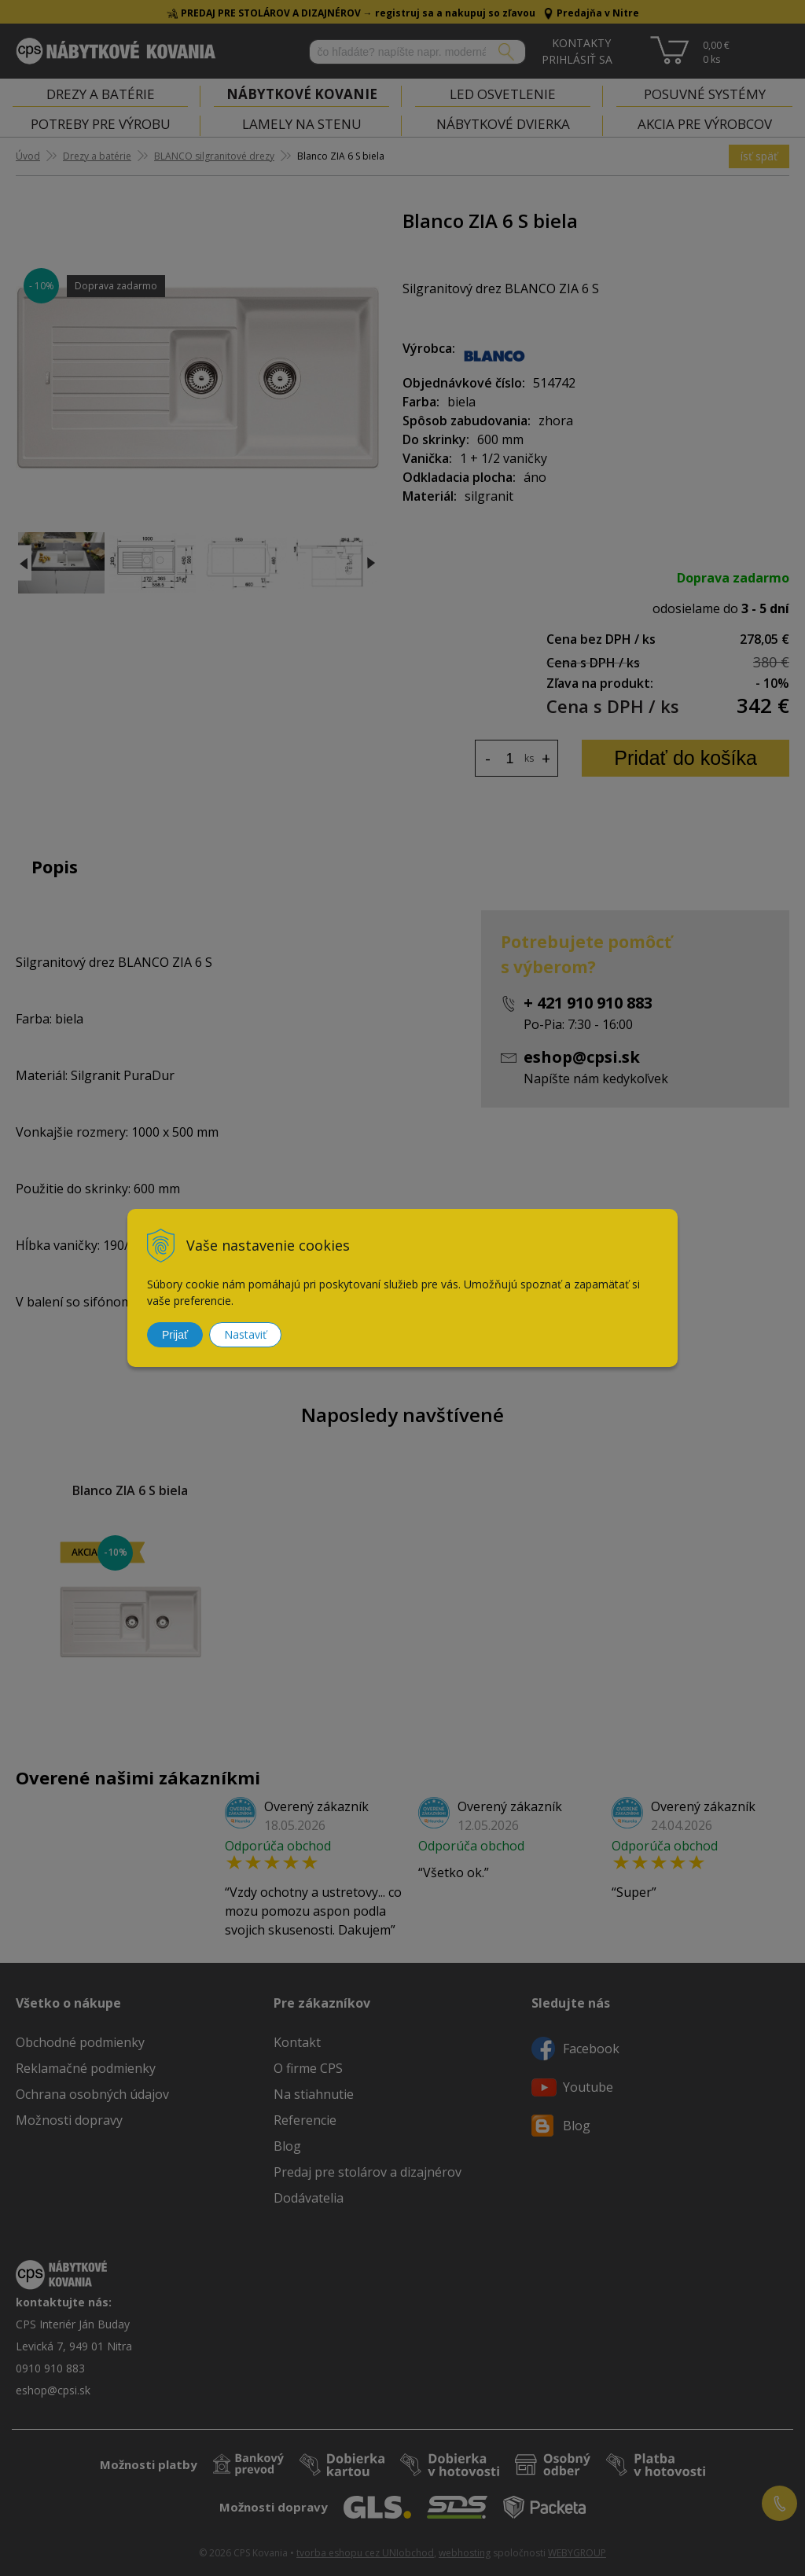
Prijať (175, 1334)
